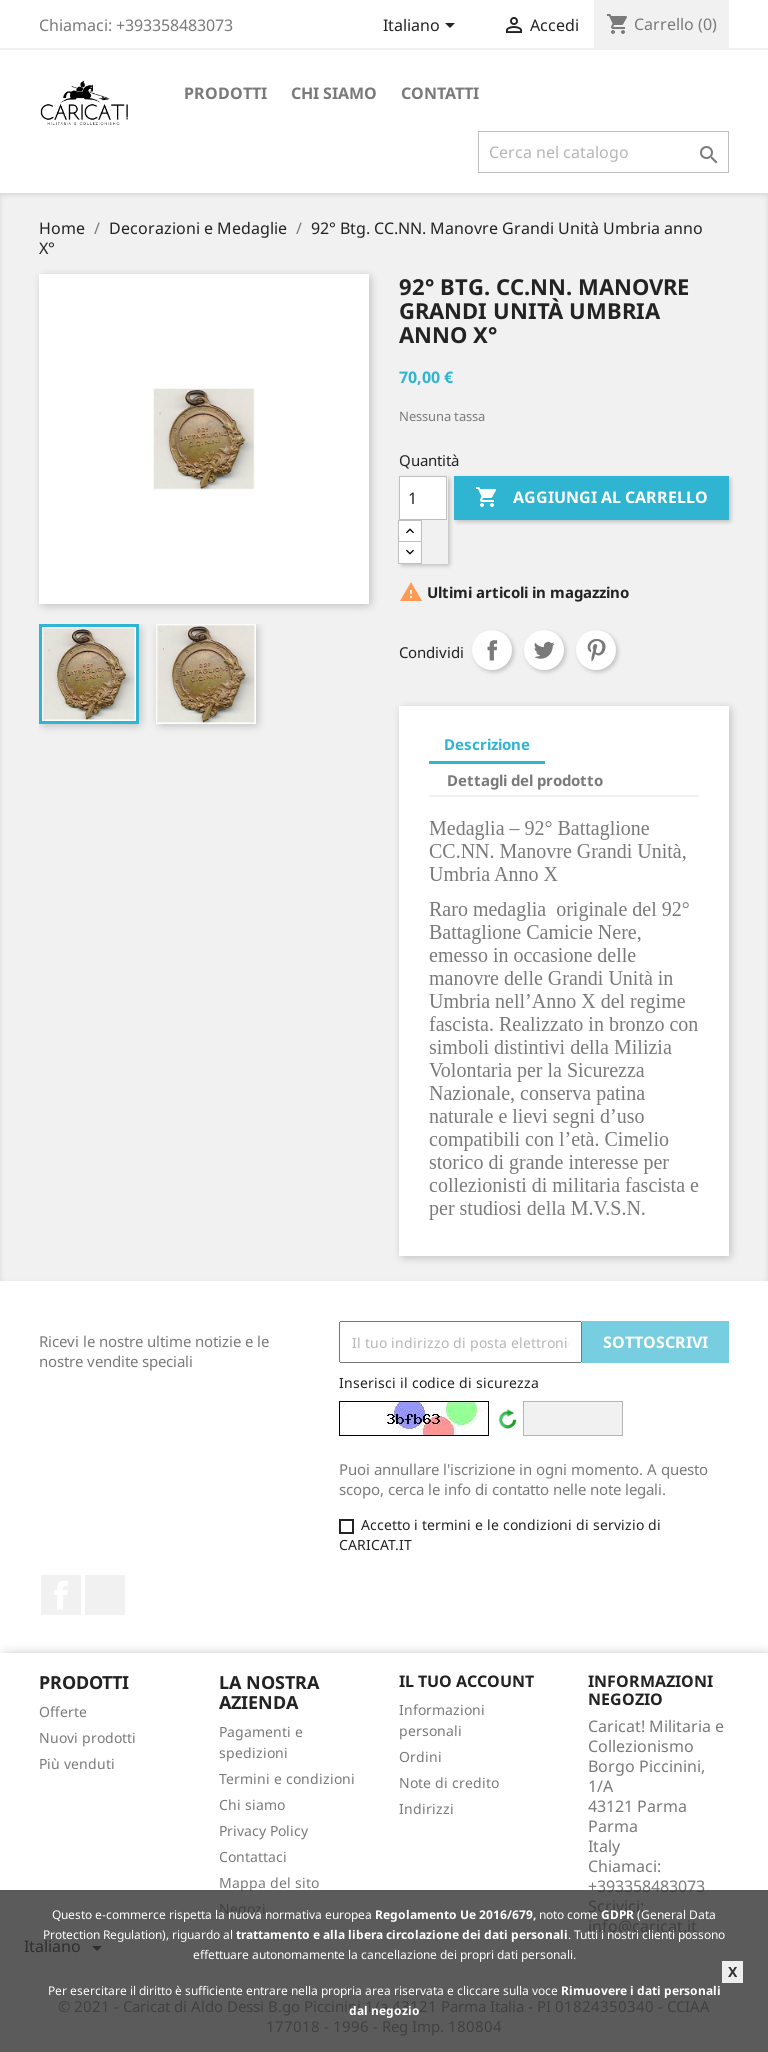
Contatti (440, 93)
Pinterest (596, 650)
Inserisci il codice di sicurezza (439, 1382)
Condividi (492, 650)
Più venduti (77, 1763)
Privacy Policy (263, 1830)
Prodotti (225, 93)
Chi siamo (334, 93)
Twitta (544, 650)
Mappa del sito (269, 1882)
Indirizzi (426, 1808)
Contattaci (253, 1856)
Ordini (420, 1756)
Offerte (63, 1711)
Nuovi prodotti (87, 1737)
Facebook (61, 1595)
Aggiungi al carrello (591, 498)
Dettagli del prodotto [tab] (525, 780)
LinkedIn (105, 1595)
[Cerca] (603, 152)
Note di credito (449, 1782)
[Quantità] (423, 498)
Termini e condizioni (287, 1778)
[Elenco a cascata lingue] (422, 27)
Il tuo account (466, 1681)
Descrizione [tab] (487, 744)
